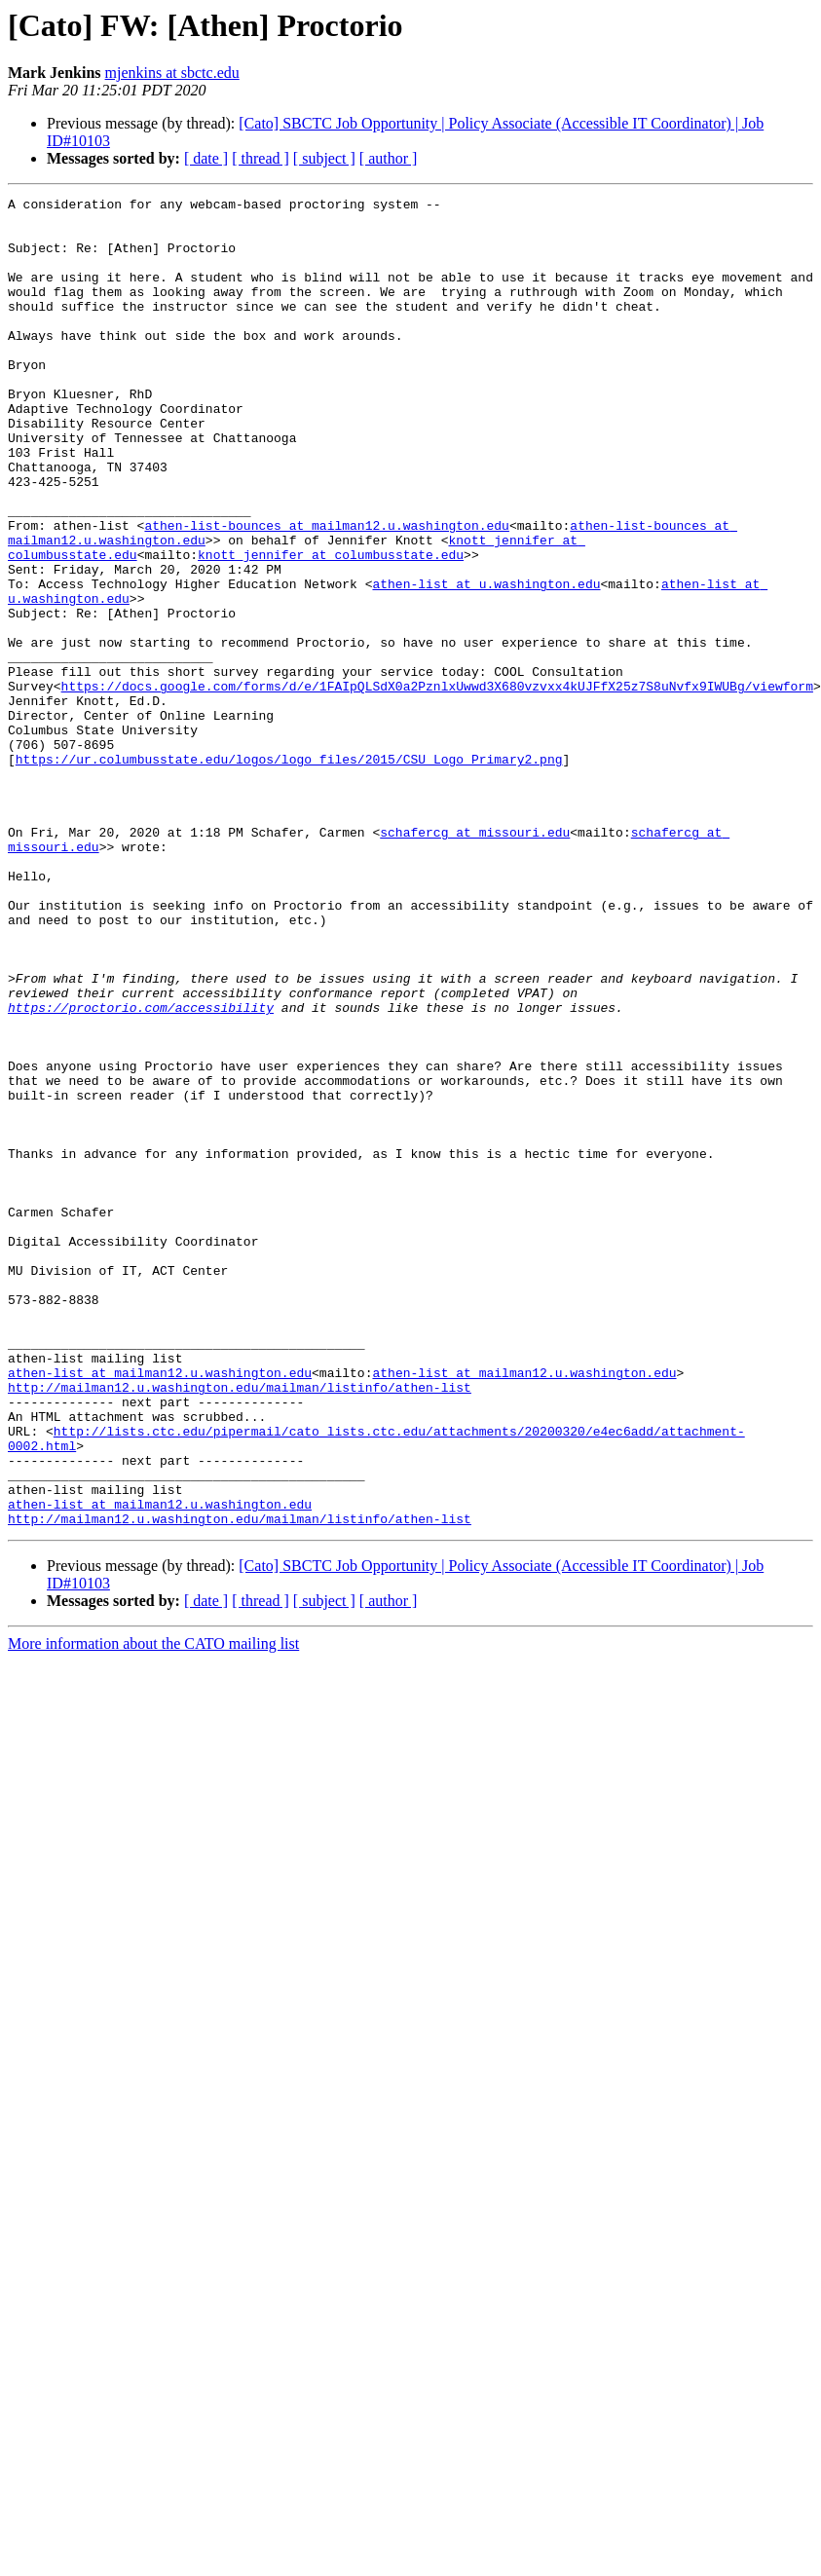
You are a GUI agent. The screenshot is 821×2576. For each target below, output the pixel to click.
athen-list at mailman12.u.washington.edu (160, 1609)
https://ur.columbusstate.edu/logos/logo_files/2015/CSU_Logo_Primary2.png (289, 872)
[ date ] (206, 158)
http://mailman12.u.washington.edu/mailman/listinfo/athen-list (239, 1626)
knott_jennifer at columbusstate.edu (331, 627)
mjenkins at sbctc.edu (172, 72)
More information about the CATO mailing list (153, 1909)
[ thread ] (260, 158)
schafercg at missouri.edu (475, 960)
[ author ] (388, 158)
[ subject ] (324, 158)
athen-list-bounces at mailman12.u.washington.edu (326, 592)
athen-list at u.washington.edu (486, 662)
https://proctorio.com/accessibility (141, 1170)
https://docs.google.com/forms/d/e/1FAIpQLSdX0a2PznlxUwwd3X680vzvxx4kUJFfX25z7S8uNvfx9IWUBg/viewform (437, 785)
